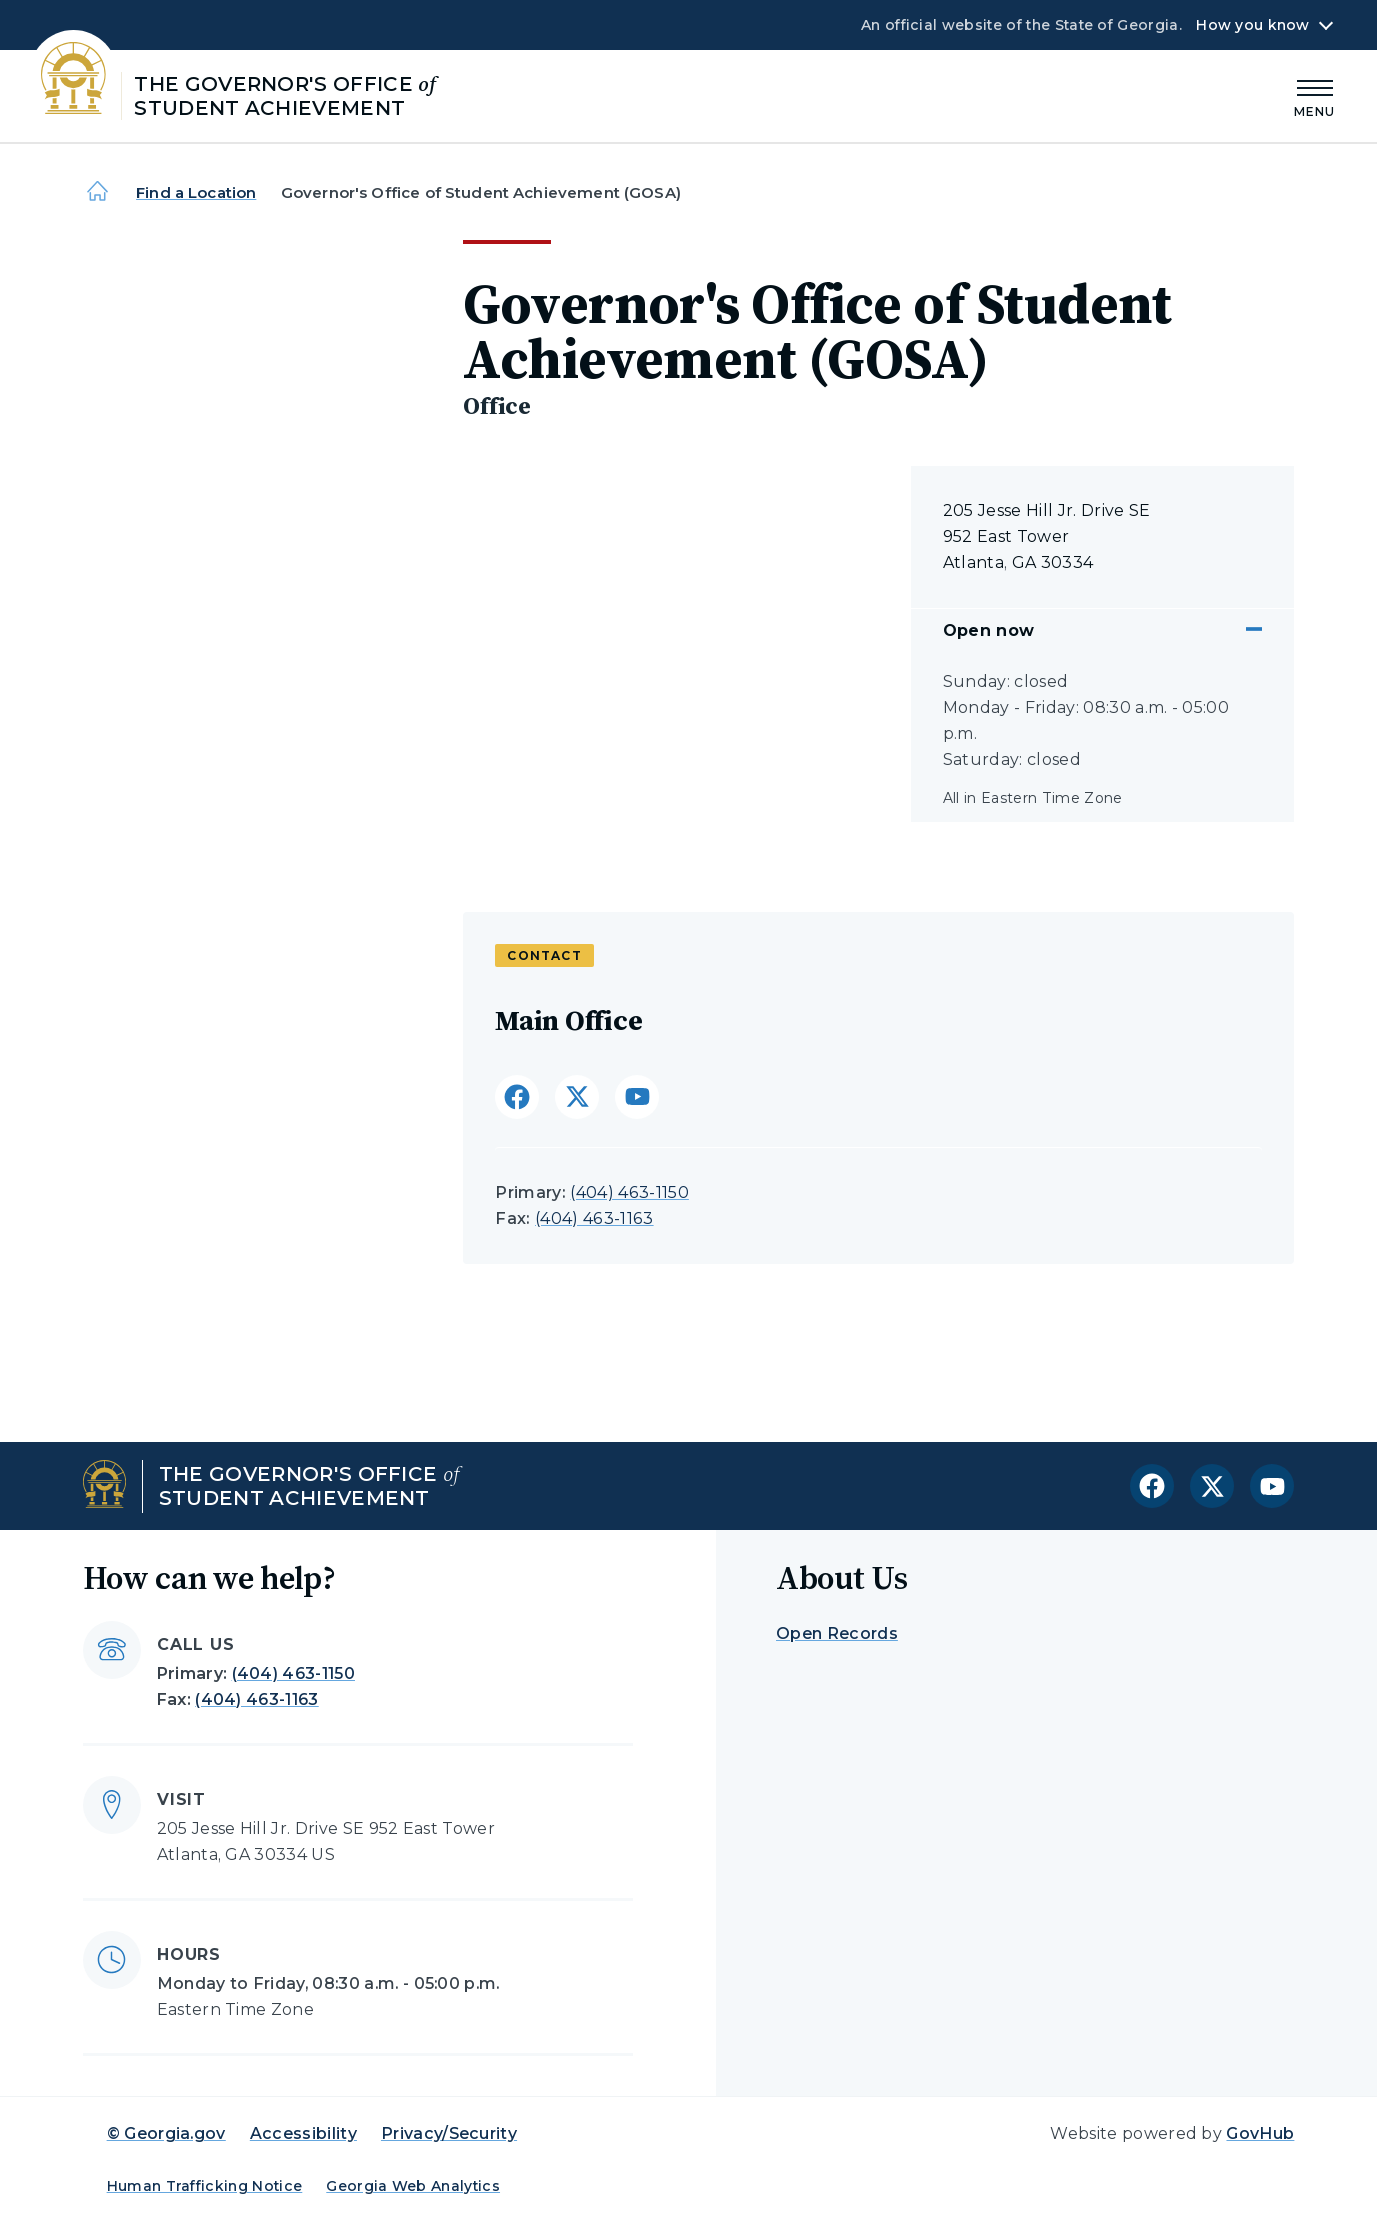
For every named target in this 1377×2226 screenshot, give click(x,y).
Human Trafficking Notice (205, 2186)
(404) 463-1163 (594, 1218)
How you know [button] (1252, 25)
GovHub (1260, 2133)
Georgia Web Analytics (413, 2186)
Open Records (837, 1633)
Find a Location (196, 192)
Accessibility (303, 2133)
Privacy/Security (449, 2133)
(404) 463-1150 (629, 1192)
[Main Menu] (1315, 95)
